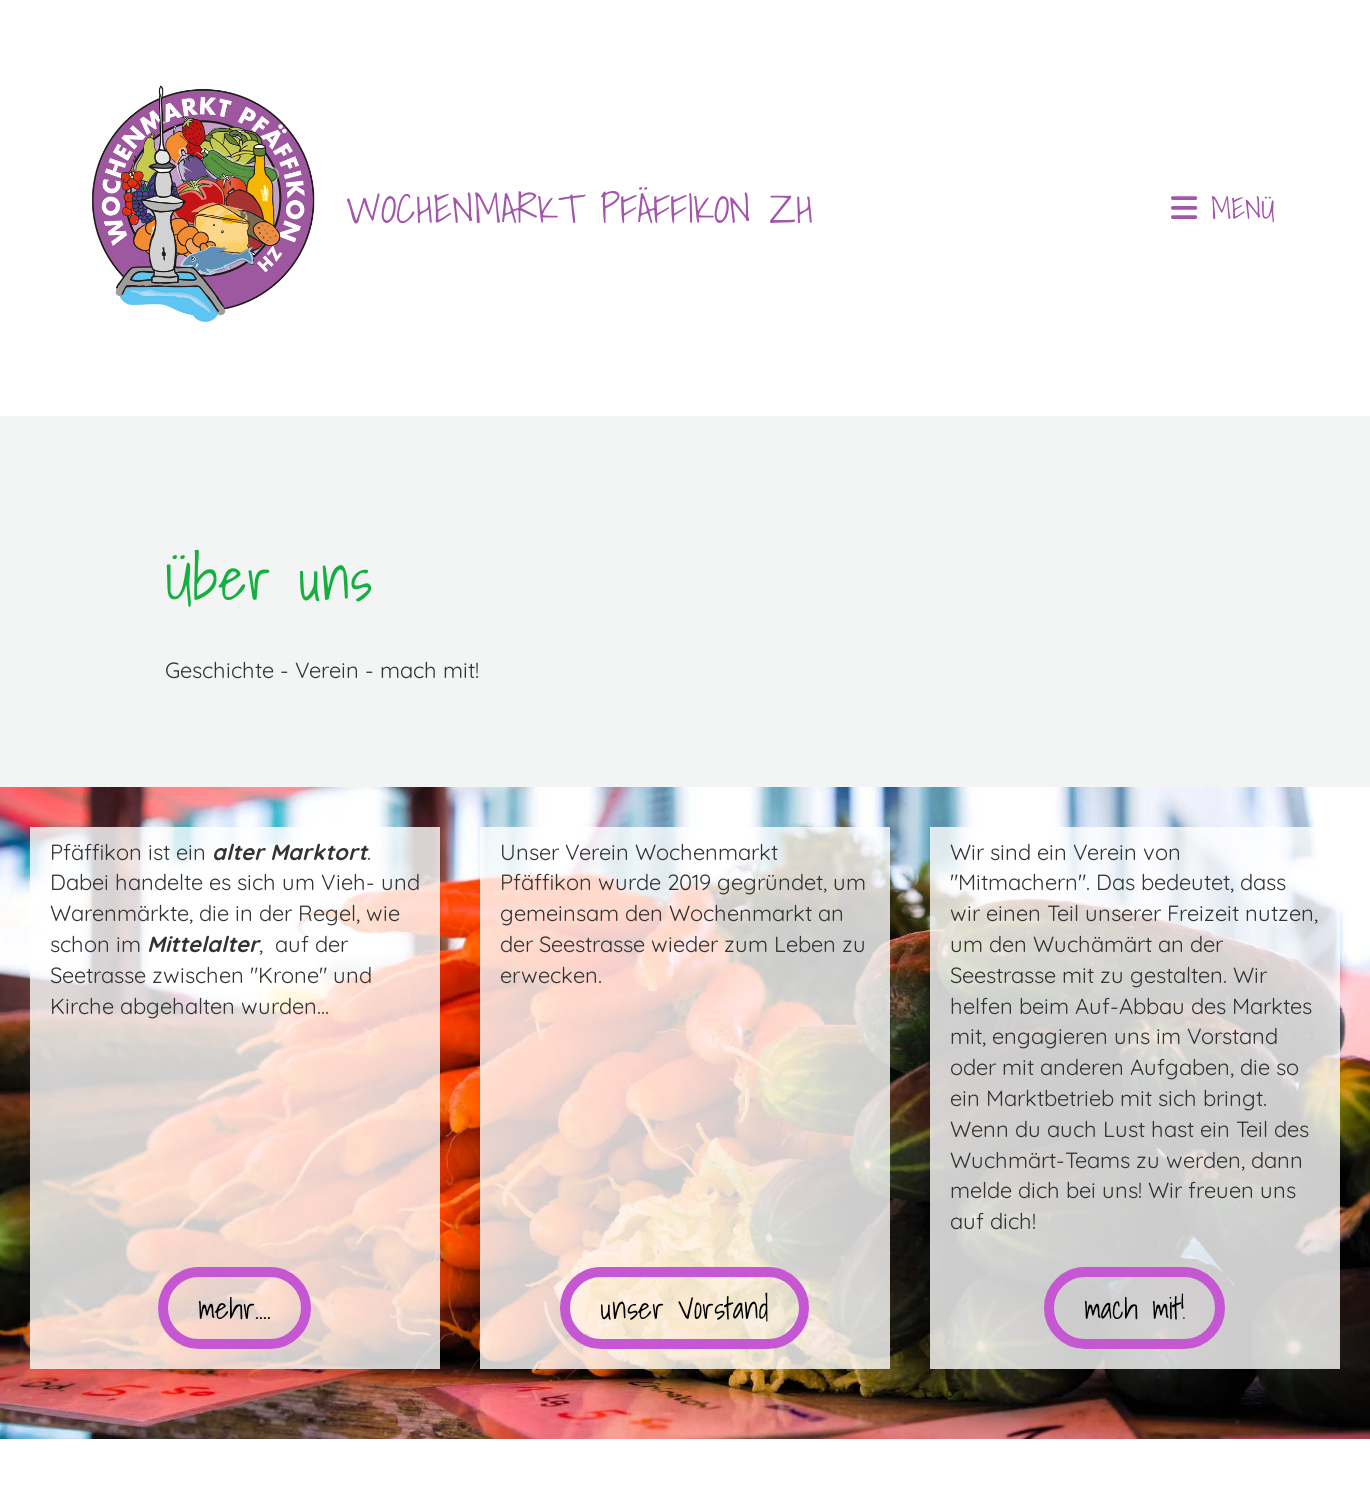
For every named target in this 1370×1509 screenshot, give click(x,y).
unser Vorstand (684, 1308)
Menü (1223, 208)
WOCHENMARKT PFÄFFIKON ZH (579, 208)
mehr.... (234, 1308)
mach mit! (1134, 1308)
